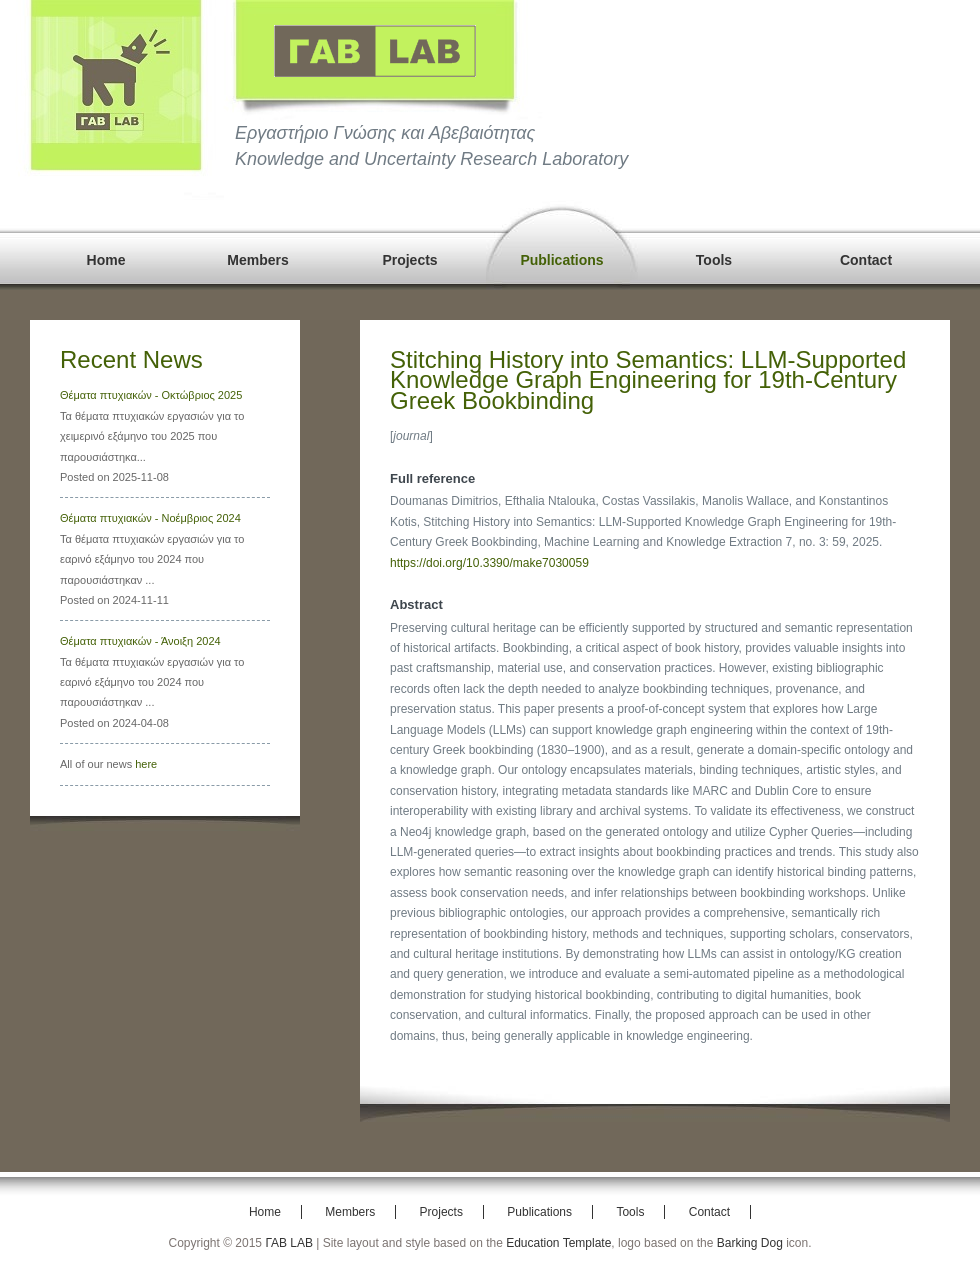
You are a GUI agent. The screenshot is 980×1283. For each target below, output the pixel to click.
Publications (561, 260)
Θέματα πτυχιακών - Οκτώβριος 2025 (151, 395)
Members (257, 260)
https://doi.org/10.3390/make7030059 (489, 563)
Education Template (558, 1243)
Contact (866, 260)
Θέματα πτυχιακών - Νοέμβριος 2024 (150, 518)
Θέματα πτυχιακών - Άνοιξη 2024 (140, 641)
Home (106, 260)
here (146, 764)
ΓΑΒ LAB (289, 1243)
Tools (714, 260)
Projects (409, 260)
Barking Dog (750, 1243)
